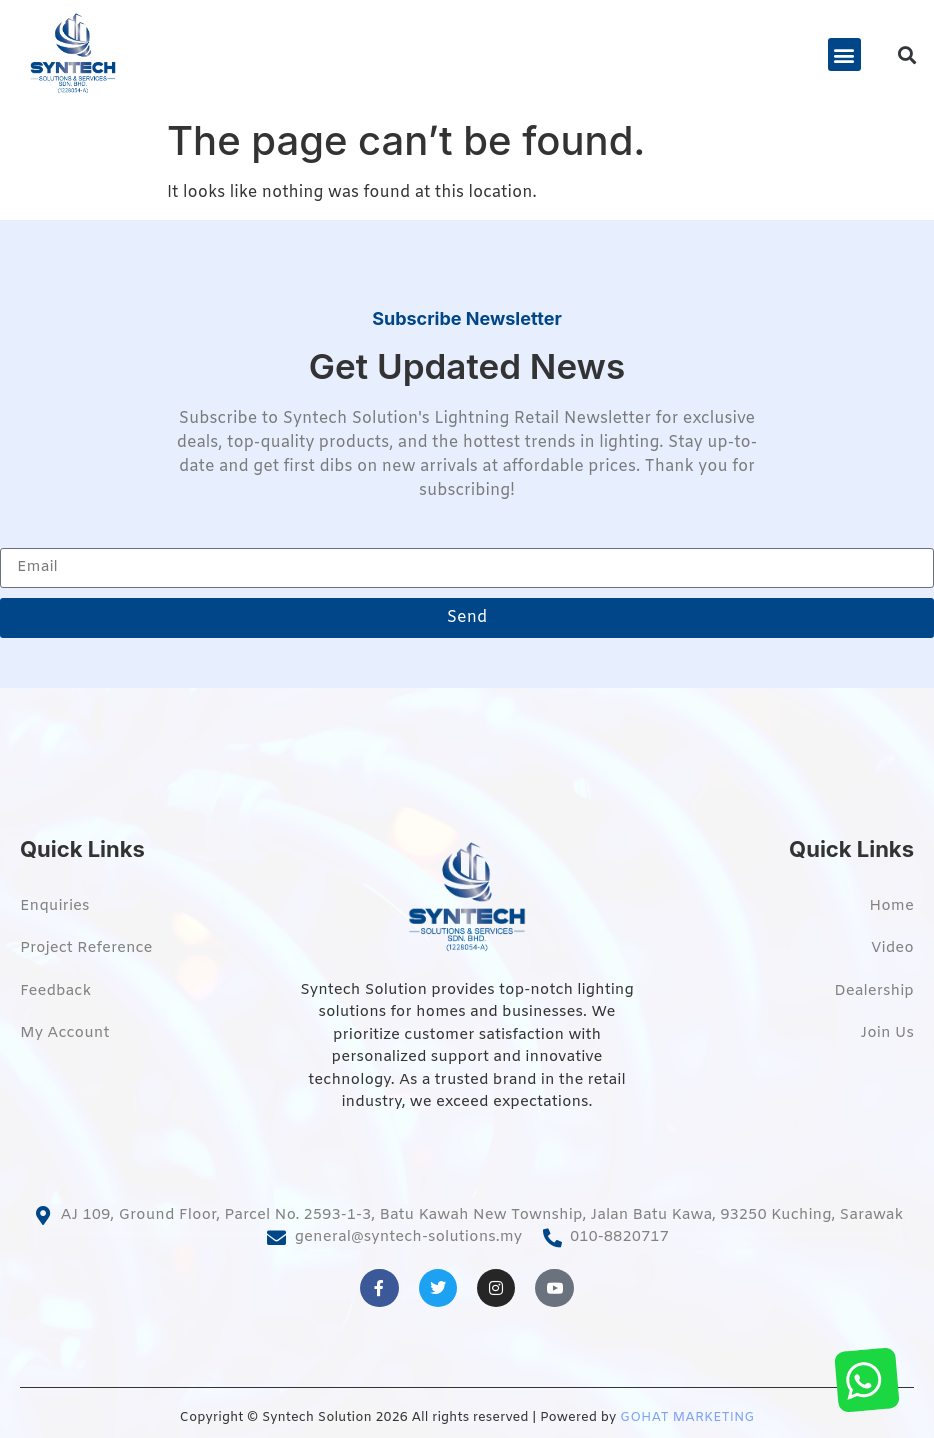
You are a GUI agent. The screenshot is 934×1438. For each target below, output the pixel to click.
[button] (844, 54)
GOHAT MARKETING (687, 1417)
